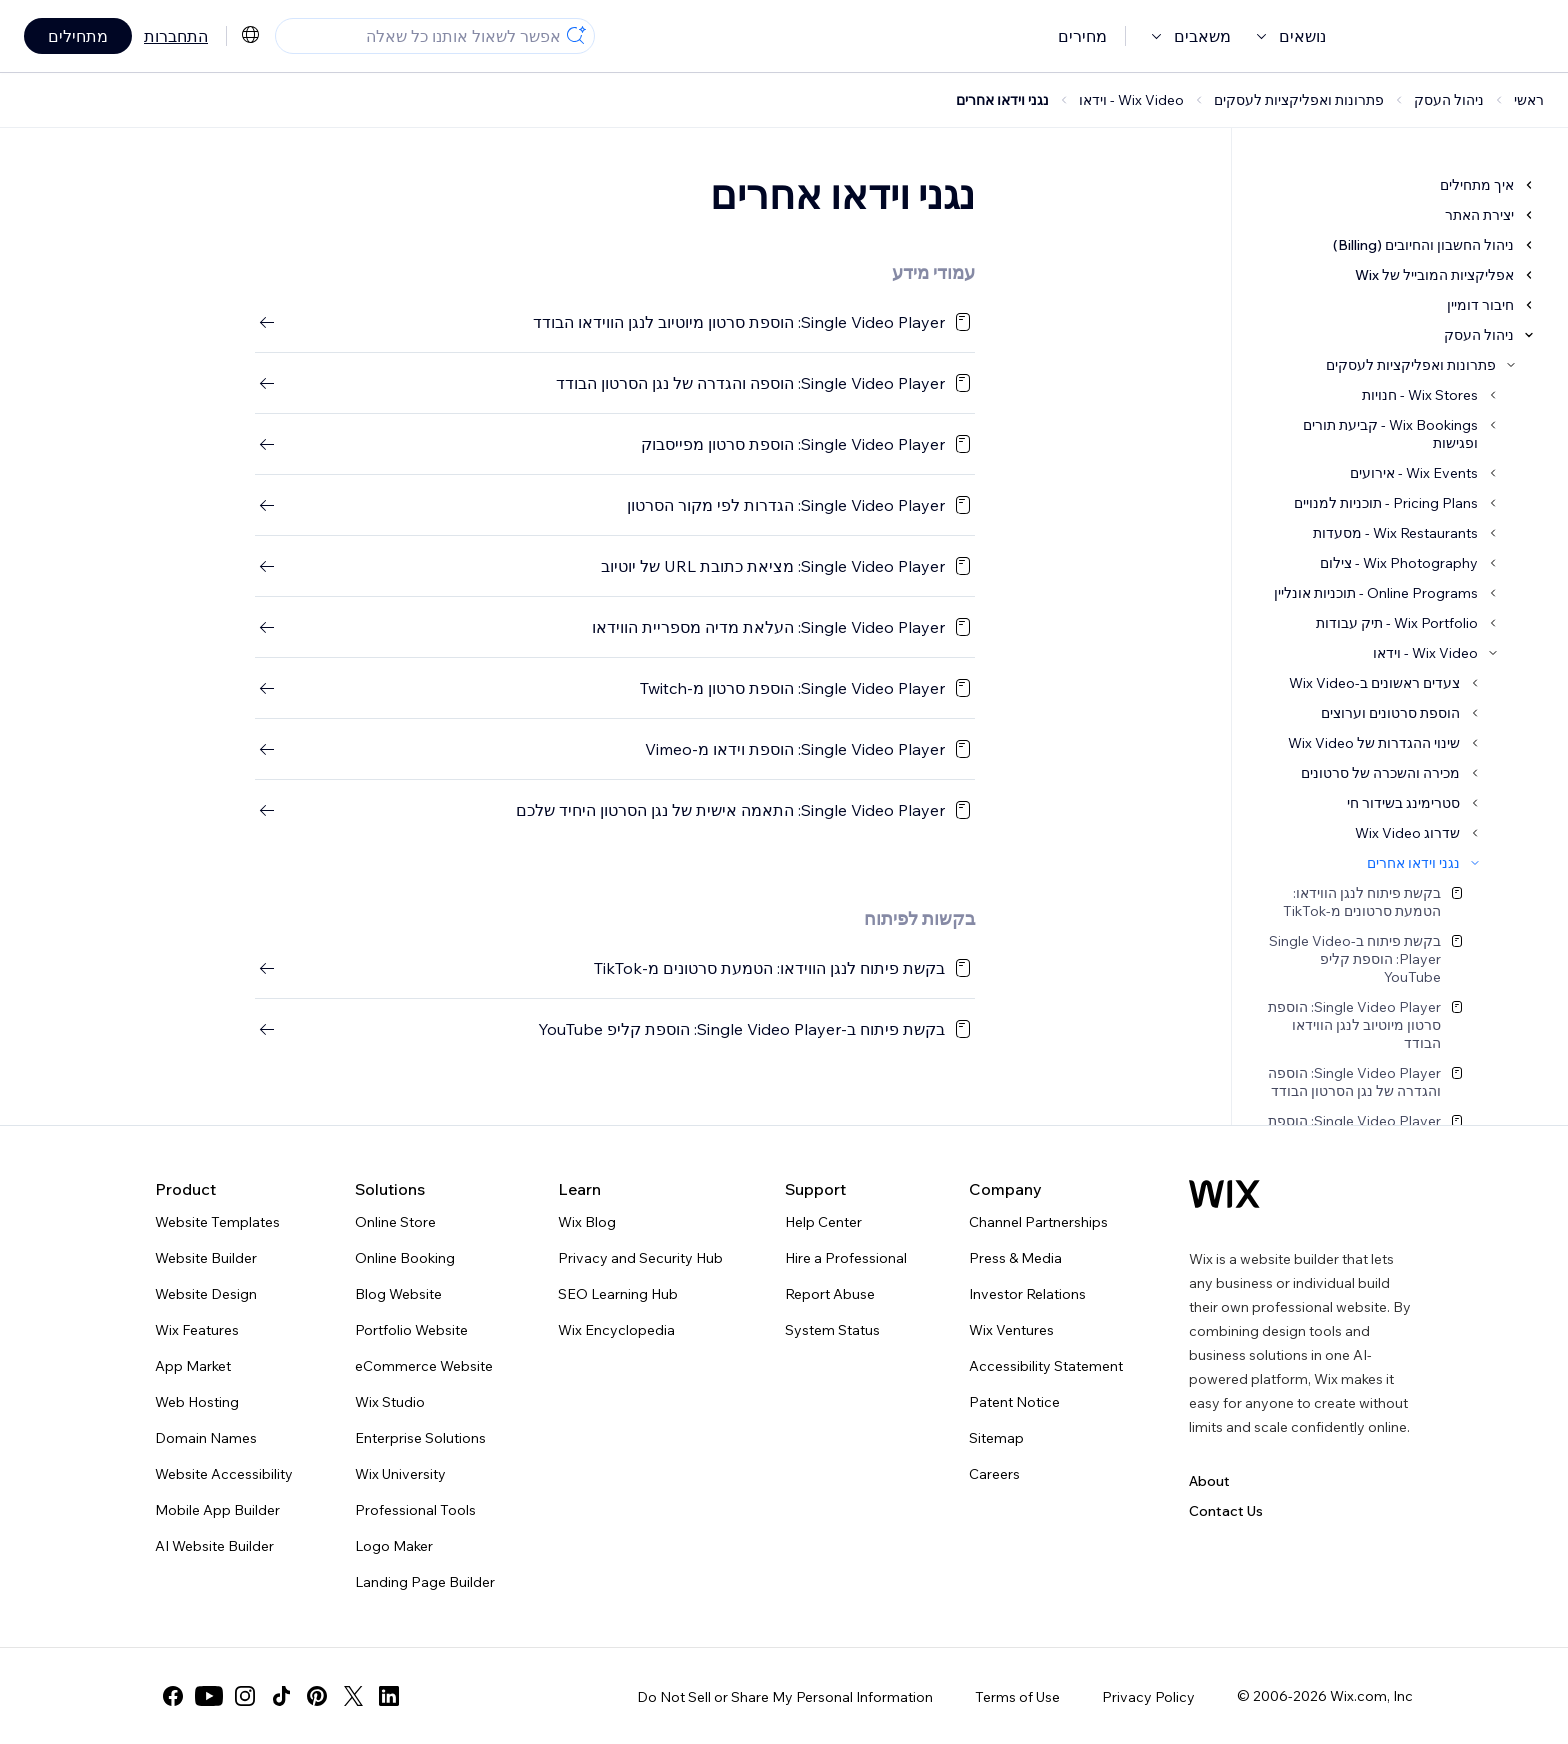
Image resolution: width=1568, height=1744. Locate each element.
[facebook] (173, 1696)
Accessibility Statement (1046, 1366)
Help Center (823, 1222)
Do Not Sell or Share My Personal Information (785, 1697)
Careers (994, 1474)
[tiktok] (281, 1696)
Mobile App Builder (217, 1510)
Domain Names (206, 1438)
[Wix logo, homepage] (1224, 1194)
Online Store (395, 1222)
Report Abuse (830, 1294)
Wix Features (197, 1330)
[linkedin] (389, 1696)
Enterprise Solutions (420, 1438)
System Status (832, 1330)
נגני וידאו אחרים (1002, 100)
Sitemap (996, 1438)
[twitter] (353, 1696)
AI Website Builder (214, 1546)
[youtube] (209, 1696)
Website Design (206, 1294)
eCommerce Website (424, 1366)
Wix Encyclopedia (616, 1330)
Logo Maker (394, 1546)
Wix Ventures (1011, 1330)
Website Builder (206, 1258)
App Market (193, 1366)
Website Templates (217, 1222)
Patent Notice (1014, 1402)
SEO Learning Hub (618, 1294)
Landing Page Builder (425, 1582)
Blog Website (398, 1294)
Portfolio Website (411, 1330)
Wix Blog (587, 1222)
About (1209, 1481)
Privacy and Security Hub (640, 1258)
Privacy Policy (1148, 1697)
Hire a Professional (846, 1258)
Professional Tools (415, 1510)
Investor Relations (1027, 1294)
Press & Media (1015, 1258)
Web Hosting (197, 1402)
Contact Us (1226, 1511)
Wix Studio (390, 1402)
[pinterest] (317, 1696)
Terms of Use (1017, 1697)
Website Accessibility (224, 1474)
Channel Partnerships (1038, 1222)
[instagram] (245, 1696)
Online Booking (405, 1258)
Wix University (400, 1474)
